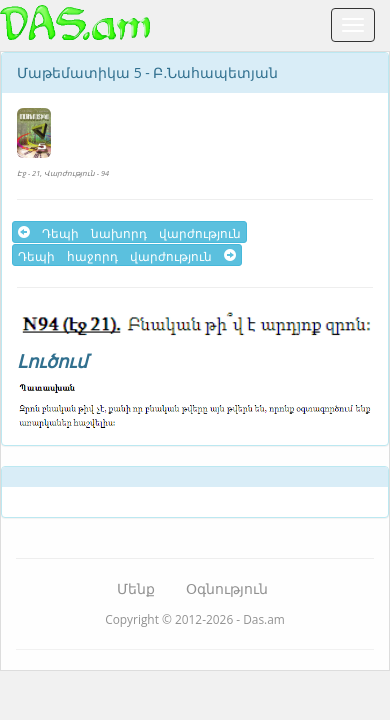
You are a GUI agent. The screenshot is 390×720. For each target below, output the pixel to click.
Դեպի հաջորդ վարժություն (127, 255)
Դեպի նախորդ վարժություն (129, 232)
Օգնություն (227, 588)
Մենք (136, 588)
